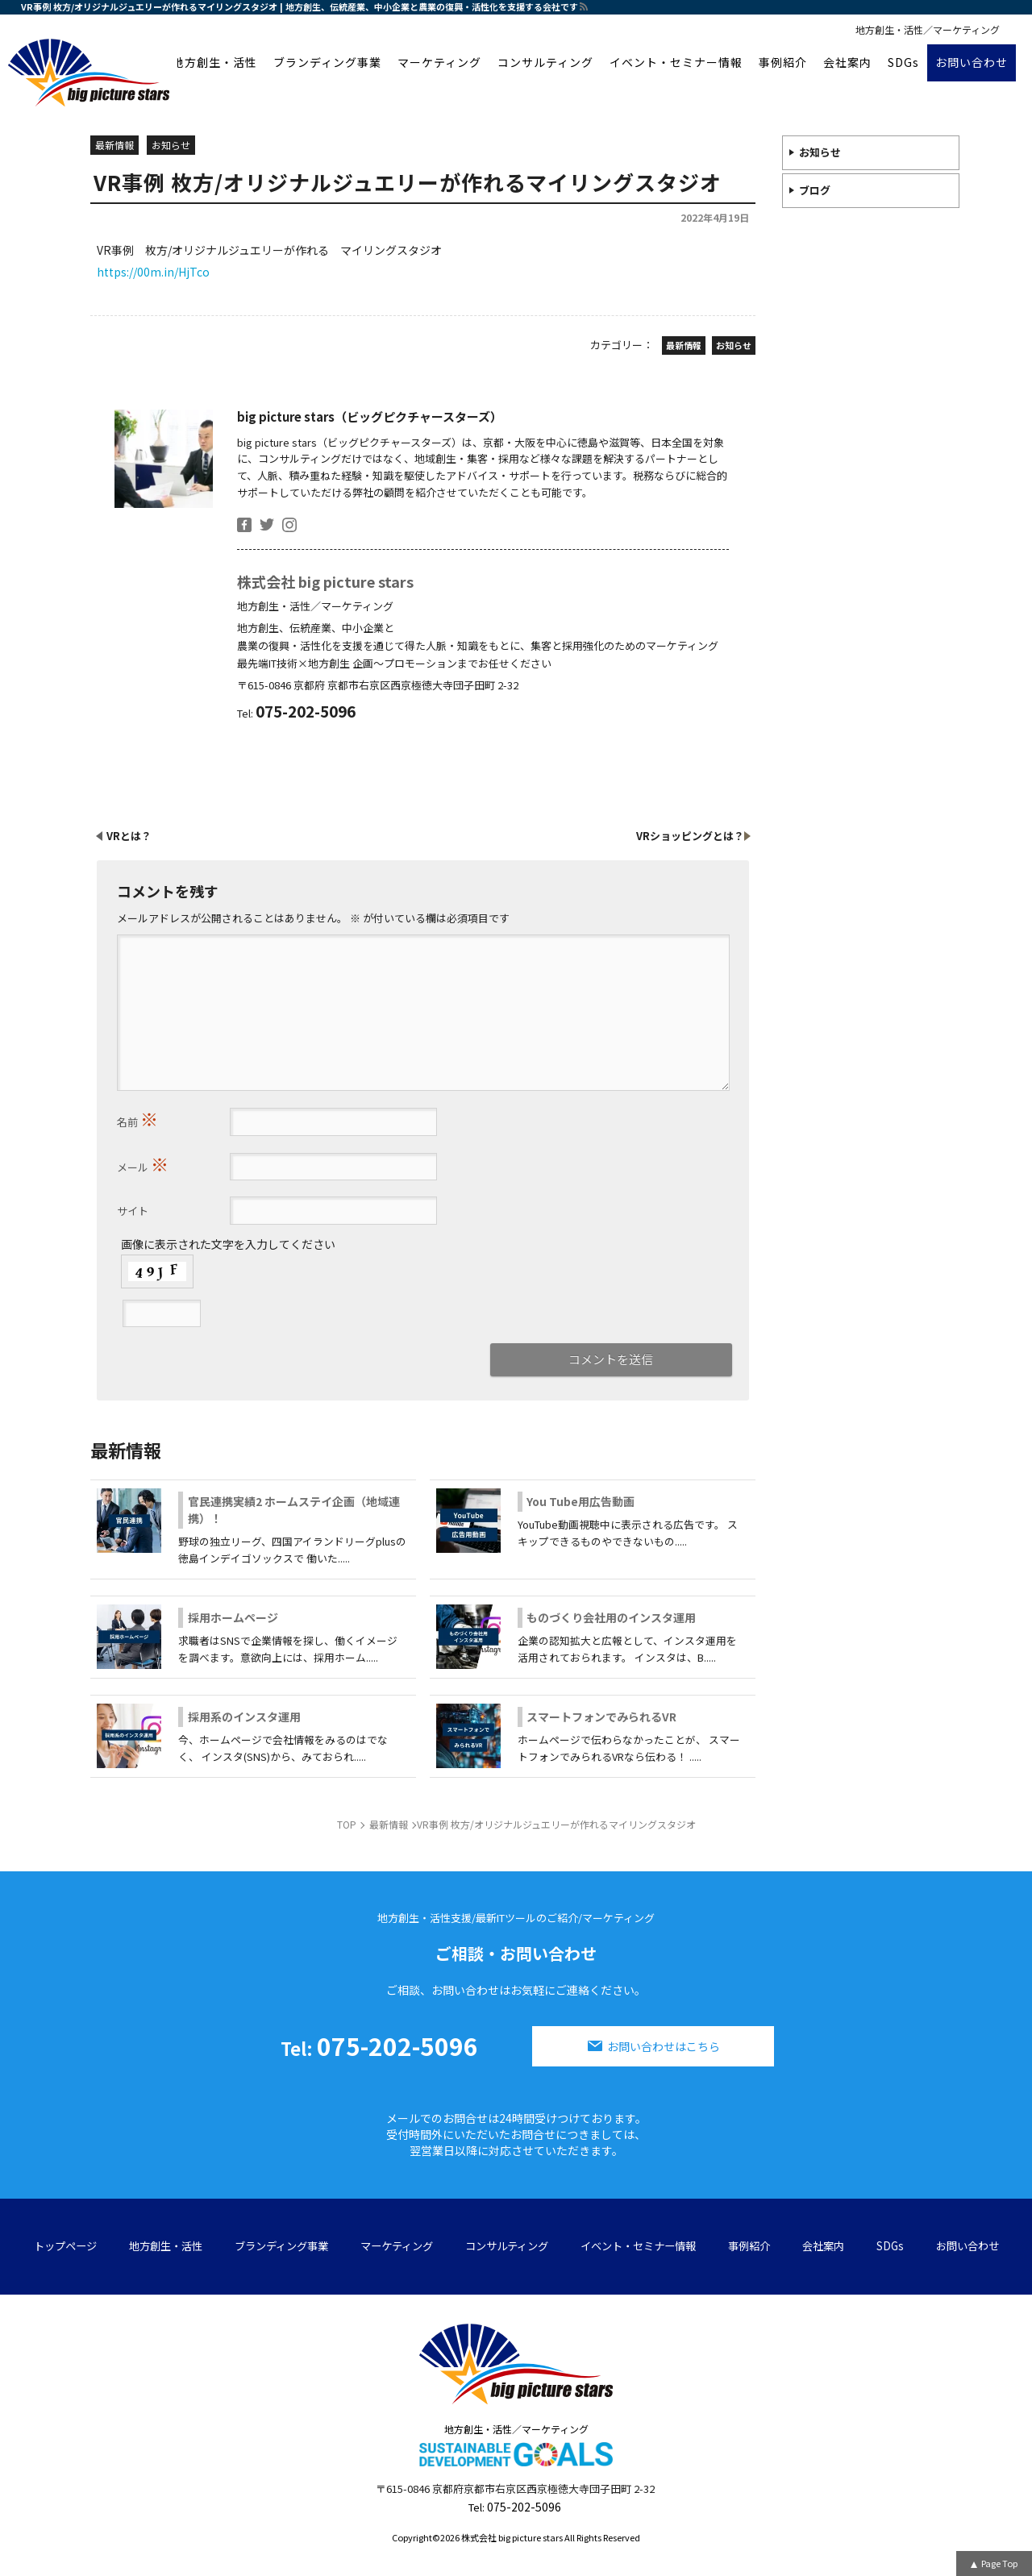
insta (289, 525)
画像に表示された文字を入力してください (228, 1244)
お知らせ (820, 152)
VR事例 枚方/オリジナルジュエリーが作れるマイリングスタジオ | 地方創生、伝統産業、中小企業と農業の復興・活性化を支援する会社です (299, 6)
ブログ (814, 190)
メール (143, 1163)
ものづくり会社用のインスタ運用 (611, 1617)
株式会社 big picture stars (325, 581)
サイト (132, 1210)
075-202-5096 (379, 2045)
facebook (244, 525)
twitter (267, 525)
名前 (137, 1118)
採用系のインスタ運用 (244, 1716)
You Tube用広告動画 (580, 1501)
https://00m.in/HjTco (153, 272)
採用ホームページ (233, 1617)
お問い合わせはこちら (663, 2046)
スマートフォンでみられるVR (601, 1716)
